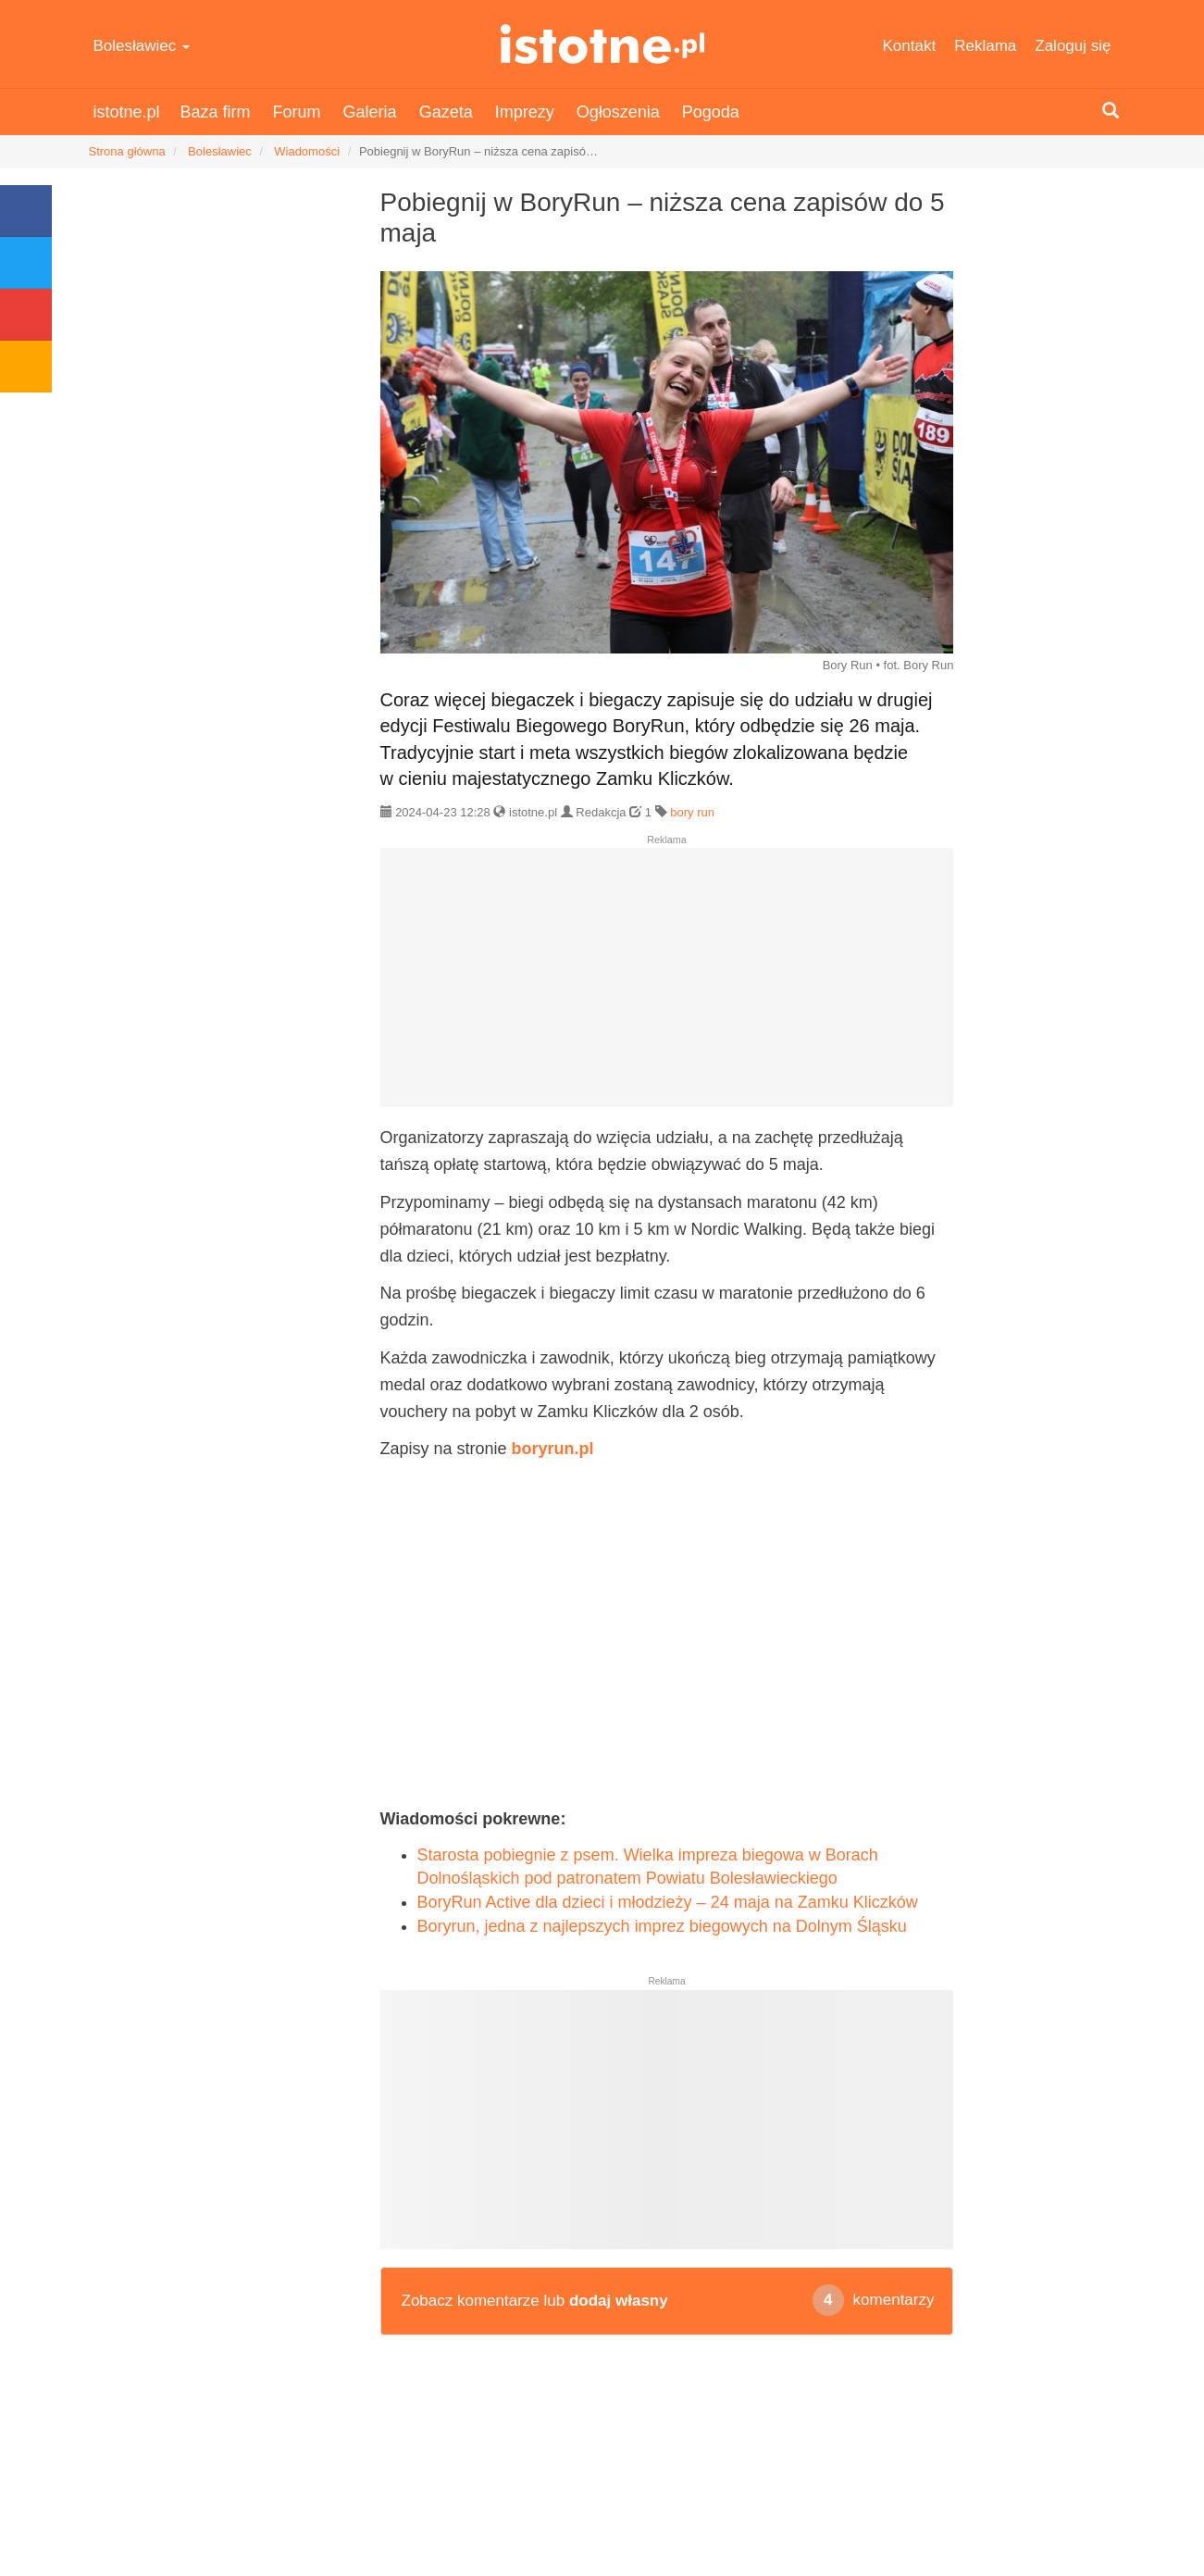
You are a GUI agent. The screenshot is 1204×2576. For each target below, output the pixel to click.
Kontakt (910, 46)
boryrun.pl (553, 1448)
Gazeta (446, 112)
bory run (692, 812)
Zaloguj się (1073, 46)
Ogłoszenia (618, 112)
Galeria (370, 112)
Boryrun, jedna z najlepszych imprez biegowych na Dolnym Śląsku (662, 1926)
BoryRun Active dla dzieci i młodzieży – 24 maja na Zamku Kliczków (667, 1902)
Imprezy (524, 112)
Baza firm (215, 112)
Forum (297, 112)
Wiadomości (307, 151)
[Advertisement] (667, 985)
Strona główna (127, 151)
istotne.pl (602, 44)
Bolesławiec (142, 46)
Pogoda (710, 112)
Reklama (985, 46)
